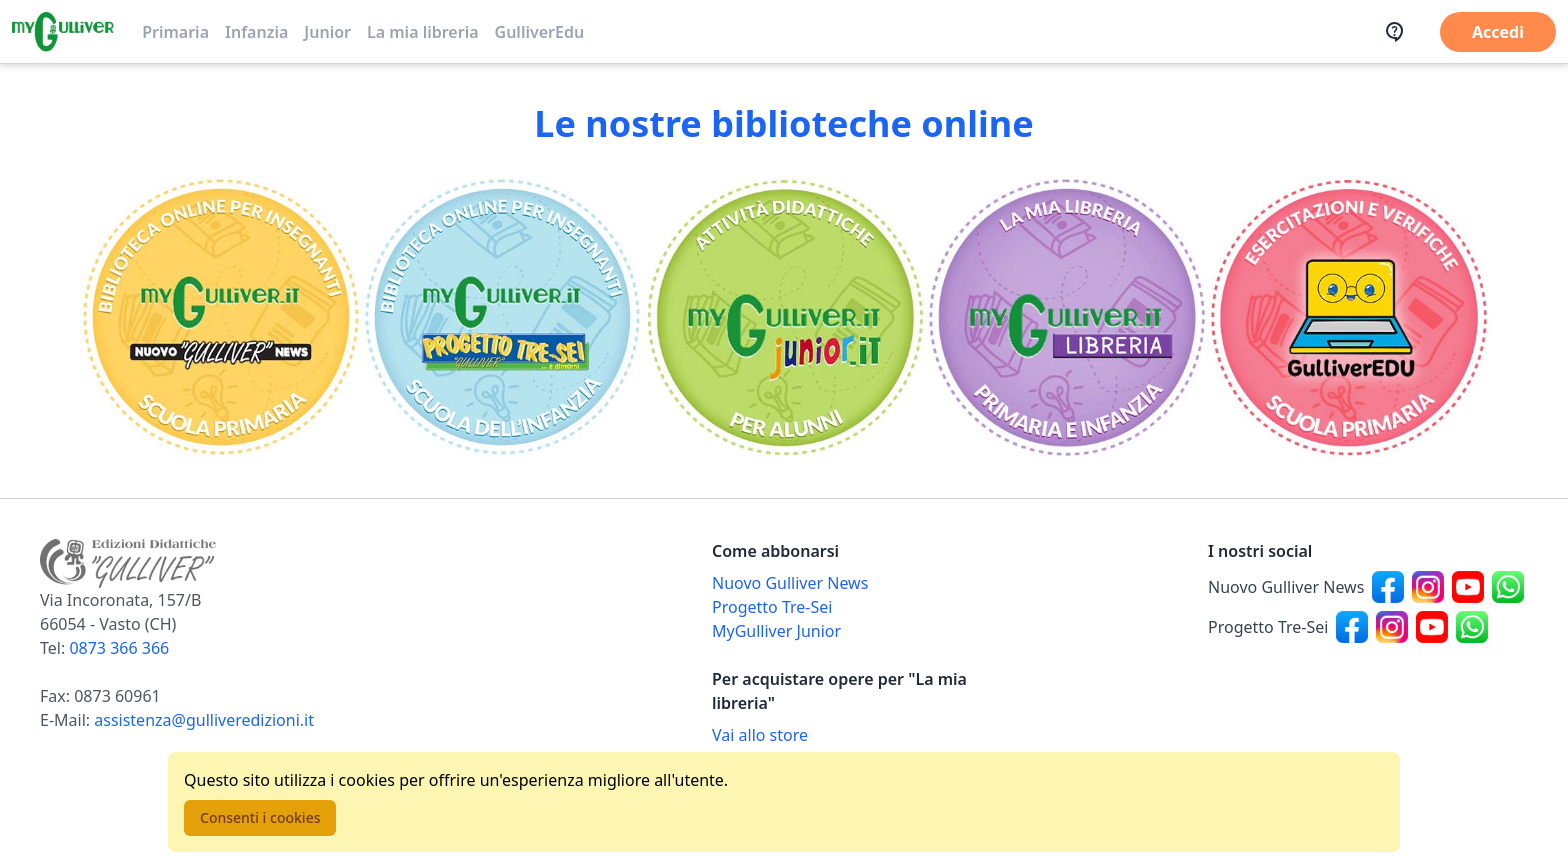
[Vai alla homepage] (63, 32)
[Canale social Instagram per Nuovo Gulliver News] (1428, 587)
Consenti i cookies (260, 817)
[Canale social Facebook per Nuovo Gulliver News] (1388, 587)
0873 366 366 (119, 648)
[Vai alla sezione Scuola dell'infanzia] (503, 317)
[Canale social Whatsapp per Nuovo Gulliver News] (1508, 587)
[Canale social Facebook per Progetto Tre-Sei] (1352, 627)
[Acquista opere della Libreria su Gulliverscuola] (872, 735)
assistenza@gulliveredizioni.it (204, 720)
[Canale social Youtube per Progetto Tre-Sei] (1432, 627)
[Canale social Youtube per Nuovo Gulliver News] (1468, 587)
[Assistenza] (1401, 32)
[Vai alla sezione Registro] (1347, 317)
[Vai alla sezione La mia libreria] (1066, 317)
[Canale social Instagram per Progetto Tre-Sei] (1392, 627)
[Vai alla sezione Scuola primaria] (221, 317)
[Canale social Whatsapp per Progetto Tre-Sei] (1472, 627)
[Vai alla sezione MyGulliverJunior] (784, 317)
